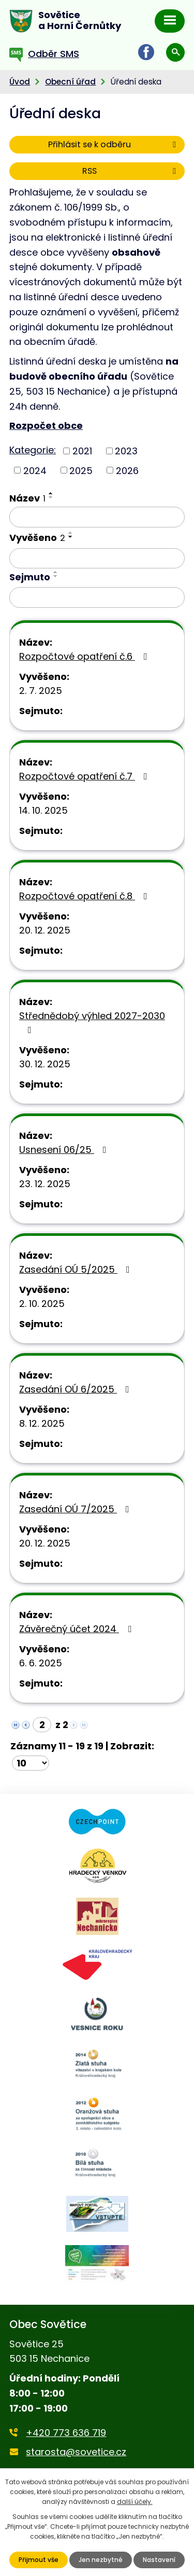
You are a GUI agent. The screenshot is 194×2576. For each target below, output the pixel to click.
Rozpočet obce (46, 425)
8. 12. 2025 (42, 1423)
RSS (131, 171)
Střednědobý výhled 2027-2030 (92, 1022)
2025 (81, 470)
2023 (126, 450)
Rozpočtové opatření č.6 (85, 656)
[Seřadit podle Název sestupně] (51, 497)
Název (27, 498)
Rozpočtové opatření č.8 (85, 895)
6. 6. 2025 (40, 1662)
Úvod (19, 81)
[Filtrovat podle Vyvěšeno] (97, 558)
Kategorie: (32, 449)
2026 (127, 470)
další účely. (135, 2501)
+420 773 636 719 (66, 2432)
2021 (82, 450)
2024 (35, 470)
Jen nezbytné (101, 2559)
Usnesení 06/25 (65, 1149)
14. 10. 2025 (43, 810)
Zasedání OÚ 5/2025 (76, 1269)
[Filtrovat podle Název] (97, 517)
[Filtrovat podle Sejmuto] (97, 597)
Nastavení (159, 2559)
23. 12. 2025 (44, 1183)
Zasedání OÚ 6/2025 (76, 1389)
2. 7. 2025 (40, 690)
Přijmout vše (38, 2559)
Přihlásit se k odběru (114, 144)
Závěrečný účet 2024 (77, 1628)
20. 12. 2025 (44, 930)
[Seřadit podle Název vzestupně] (51, 493)
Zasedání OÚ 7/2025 (76, 1508)
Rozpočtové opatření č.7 (85, 776)
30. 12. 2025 (44, 1063)
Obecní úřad (70, 81)
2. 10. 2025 (42, 1303)
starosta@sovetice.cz (76, 2451)
